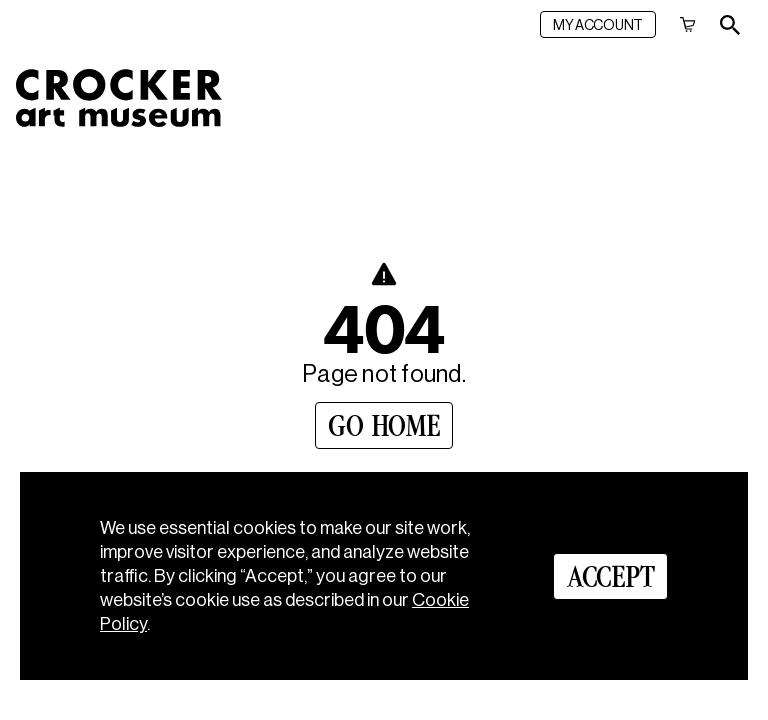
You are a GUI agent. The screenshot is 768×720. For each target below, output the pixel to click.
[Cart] (688, 24)
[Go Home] (384, 425)
